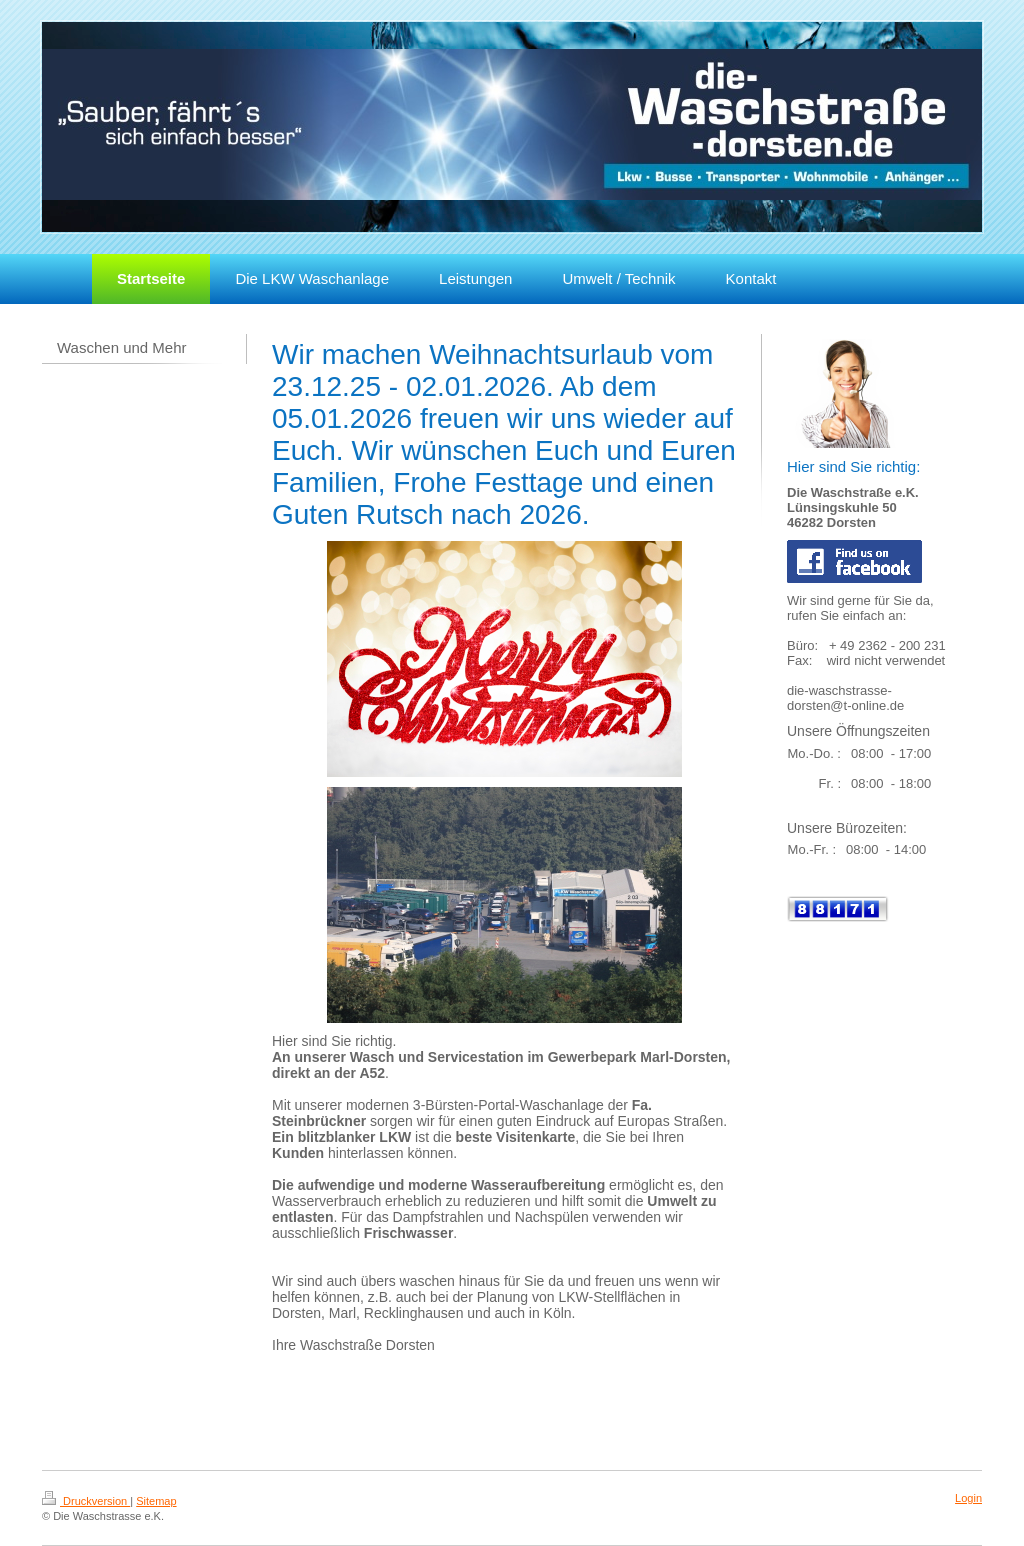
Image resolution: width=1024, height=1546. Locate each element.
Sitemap (156, 1501)
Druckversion (86, 1501)
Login (968, 1498)
